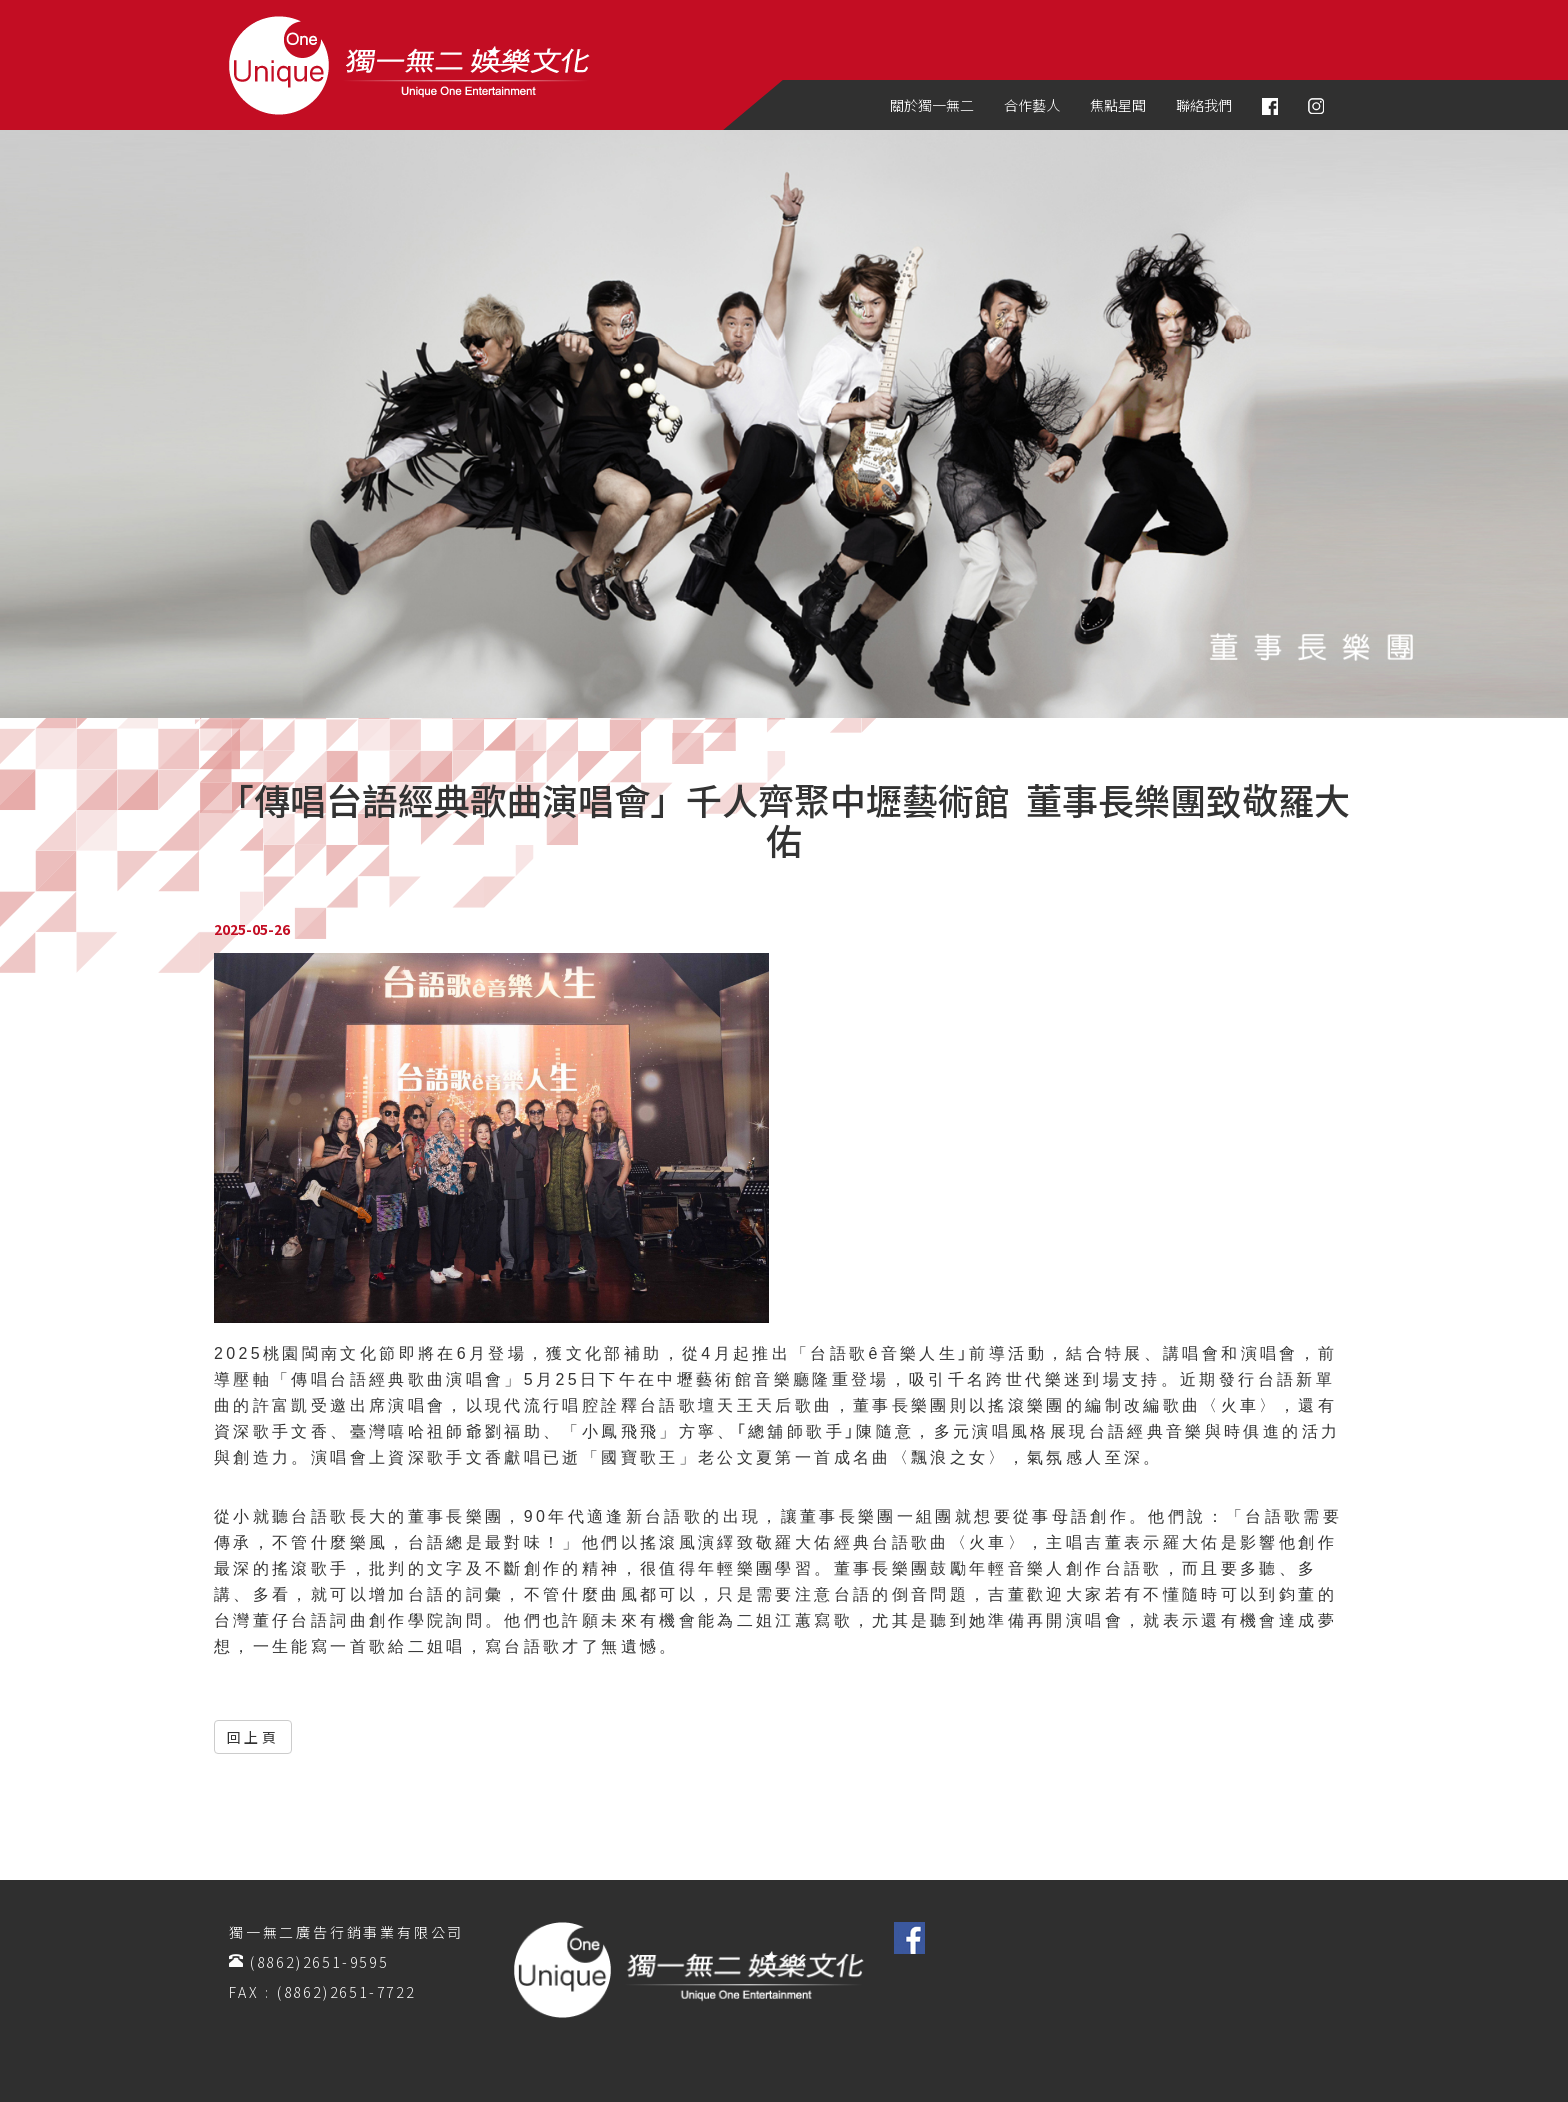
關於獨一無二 (932, 105)
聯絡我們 (1204, 105)
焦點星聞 (1118, 105)
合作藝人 (1032, 105)
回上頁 (253, 1737)
